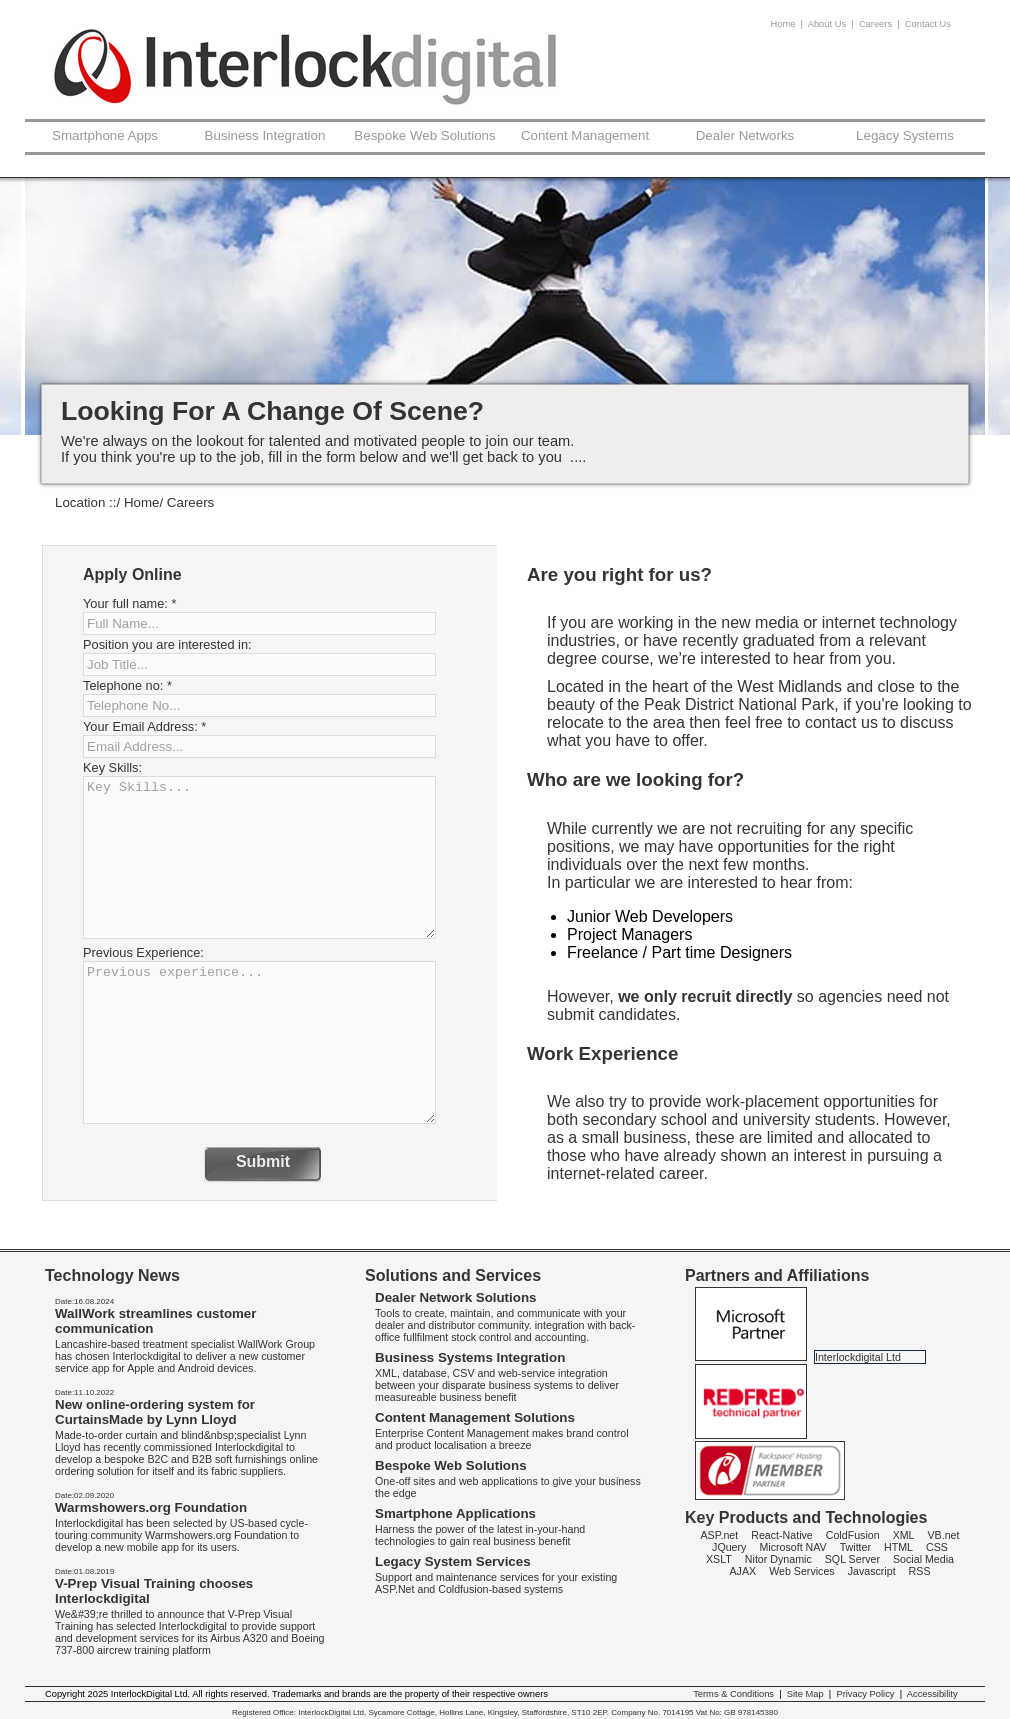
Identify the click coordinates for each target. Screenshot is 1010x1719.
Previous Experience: (143, 952)
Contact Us (928, 24)
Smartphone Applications (455, 1513)
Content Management (585, 135)
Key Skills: (112, 767)
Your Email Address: (144, 726)
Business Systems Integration (470, 1357)
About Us (827, 24)
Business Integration (265, 135)
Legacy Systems (905, 135)
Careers (875, 24)
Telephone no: (127, 685)
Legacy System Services (453, 1561)
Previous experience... (259, 1042)
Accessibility (932, 1694)
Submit (263, 1161)
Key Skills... (259, 857)
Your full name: (129, 603)
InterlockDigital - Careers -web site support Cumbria (306, 81)
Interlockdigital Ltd (858, 1357)
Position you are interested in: (167, 644)
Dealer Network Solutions (455, 1297)
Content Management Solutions (475, 1417)
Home (783, 24)
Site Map (805, 1694)
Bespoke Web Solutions (424, 135)
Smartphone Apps (105, 135)
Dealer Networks (745, 135)
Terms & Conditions (733, 1694)
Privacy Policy (865, 1694)
